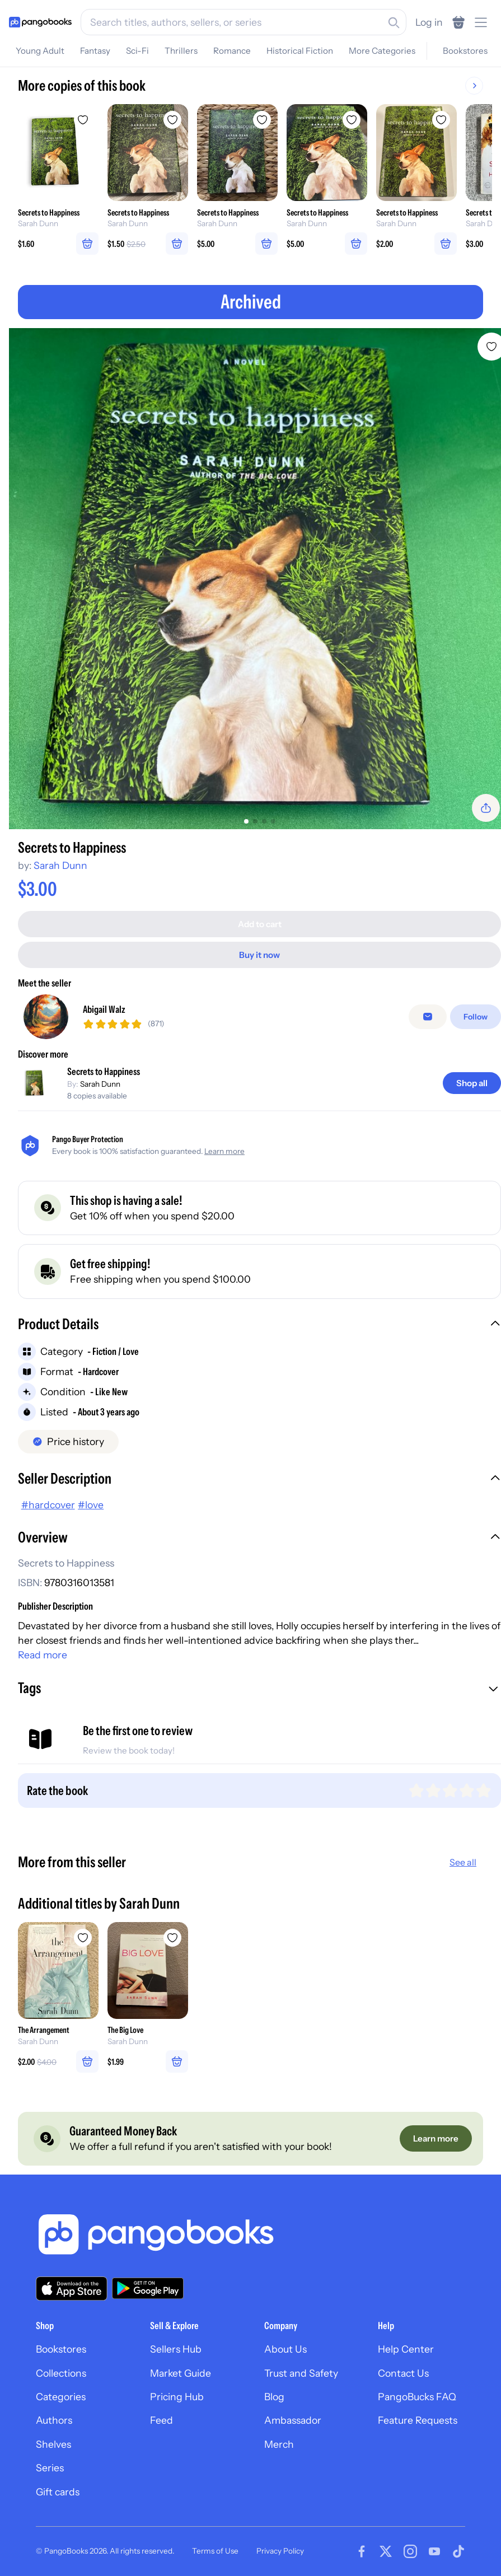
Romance (232, 50)
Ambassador (292, 2420)
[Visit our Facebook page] (361, 2551)
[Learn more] (436, 2138)
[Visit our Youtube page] (434, 2551)
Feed (161, 2420)
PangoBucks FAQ (417, 2396)
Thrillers (181, 50)
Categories (61, 2396)
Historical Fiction (299, 50)
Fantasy (95, 50)
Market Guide (180, 2373)
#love (91, 1505)
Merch (279, 2444)
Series (50, 2468)
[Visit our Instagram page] (410, 2551)
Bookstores (465, 50)
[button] (259, 1325)
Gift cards (57, 2492)
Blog (274, 2396)
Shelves (53, 2444)
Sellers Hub (176, 2349)
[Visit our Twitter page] (385, 2551)
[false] (428, 1016)
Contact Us (403, 2373)
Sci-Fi (137, 50)
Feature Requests (417, 2420)
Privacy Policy (280, 2550)
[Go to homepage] (40, 22)
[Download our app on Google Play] (148, 2288)
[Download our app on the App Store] (71, 2288)
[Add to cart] (259, 924)
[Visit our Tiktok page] (458, 2551)
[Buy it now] (259, 955)
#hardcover (48, 1505)
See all (463, 1862)
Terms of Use (215, 2550)
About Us (285, 2349)
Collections (61, 2373)
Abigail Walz (104, 1009)
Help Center (406, 2349)
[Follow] (475, 1016)
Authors (54, 2420)
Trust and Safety (301, 2373)
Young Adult (40, 50)
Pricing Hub (177, 2396)
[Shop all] (472, 1083)
